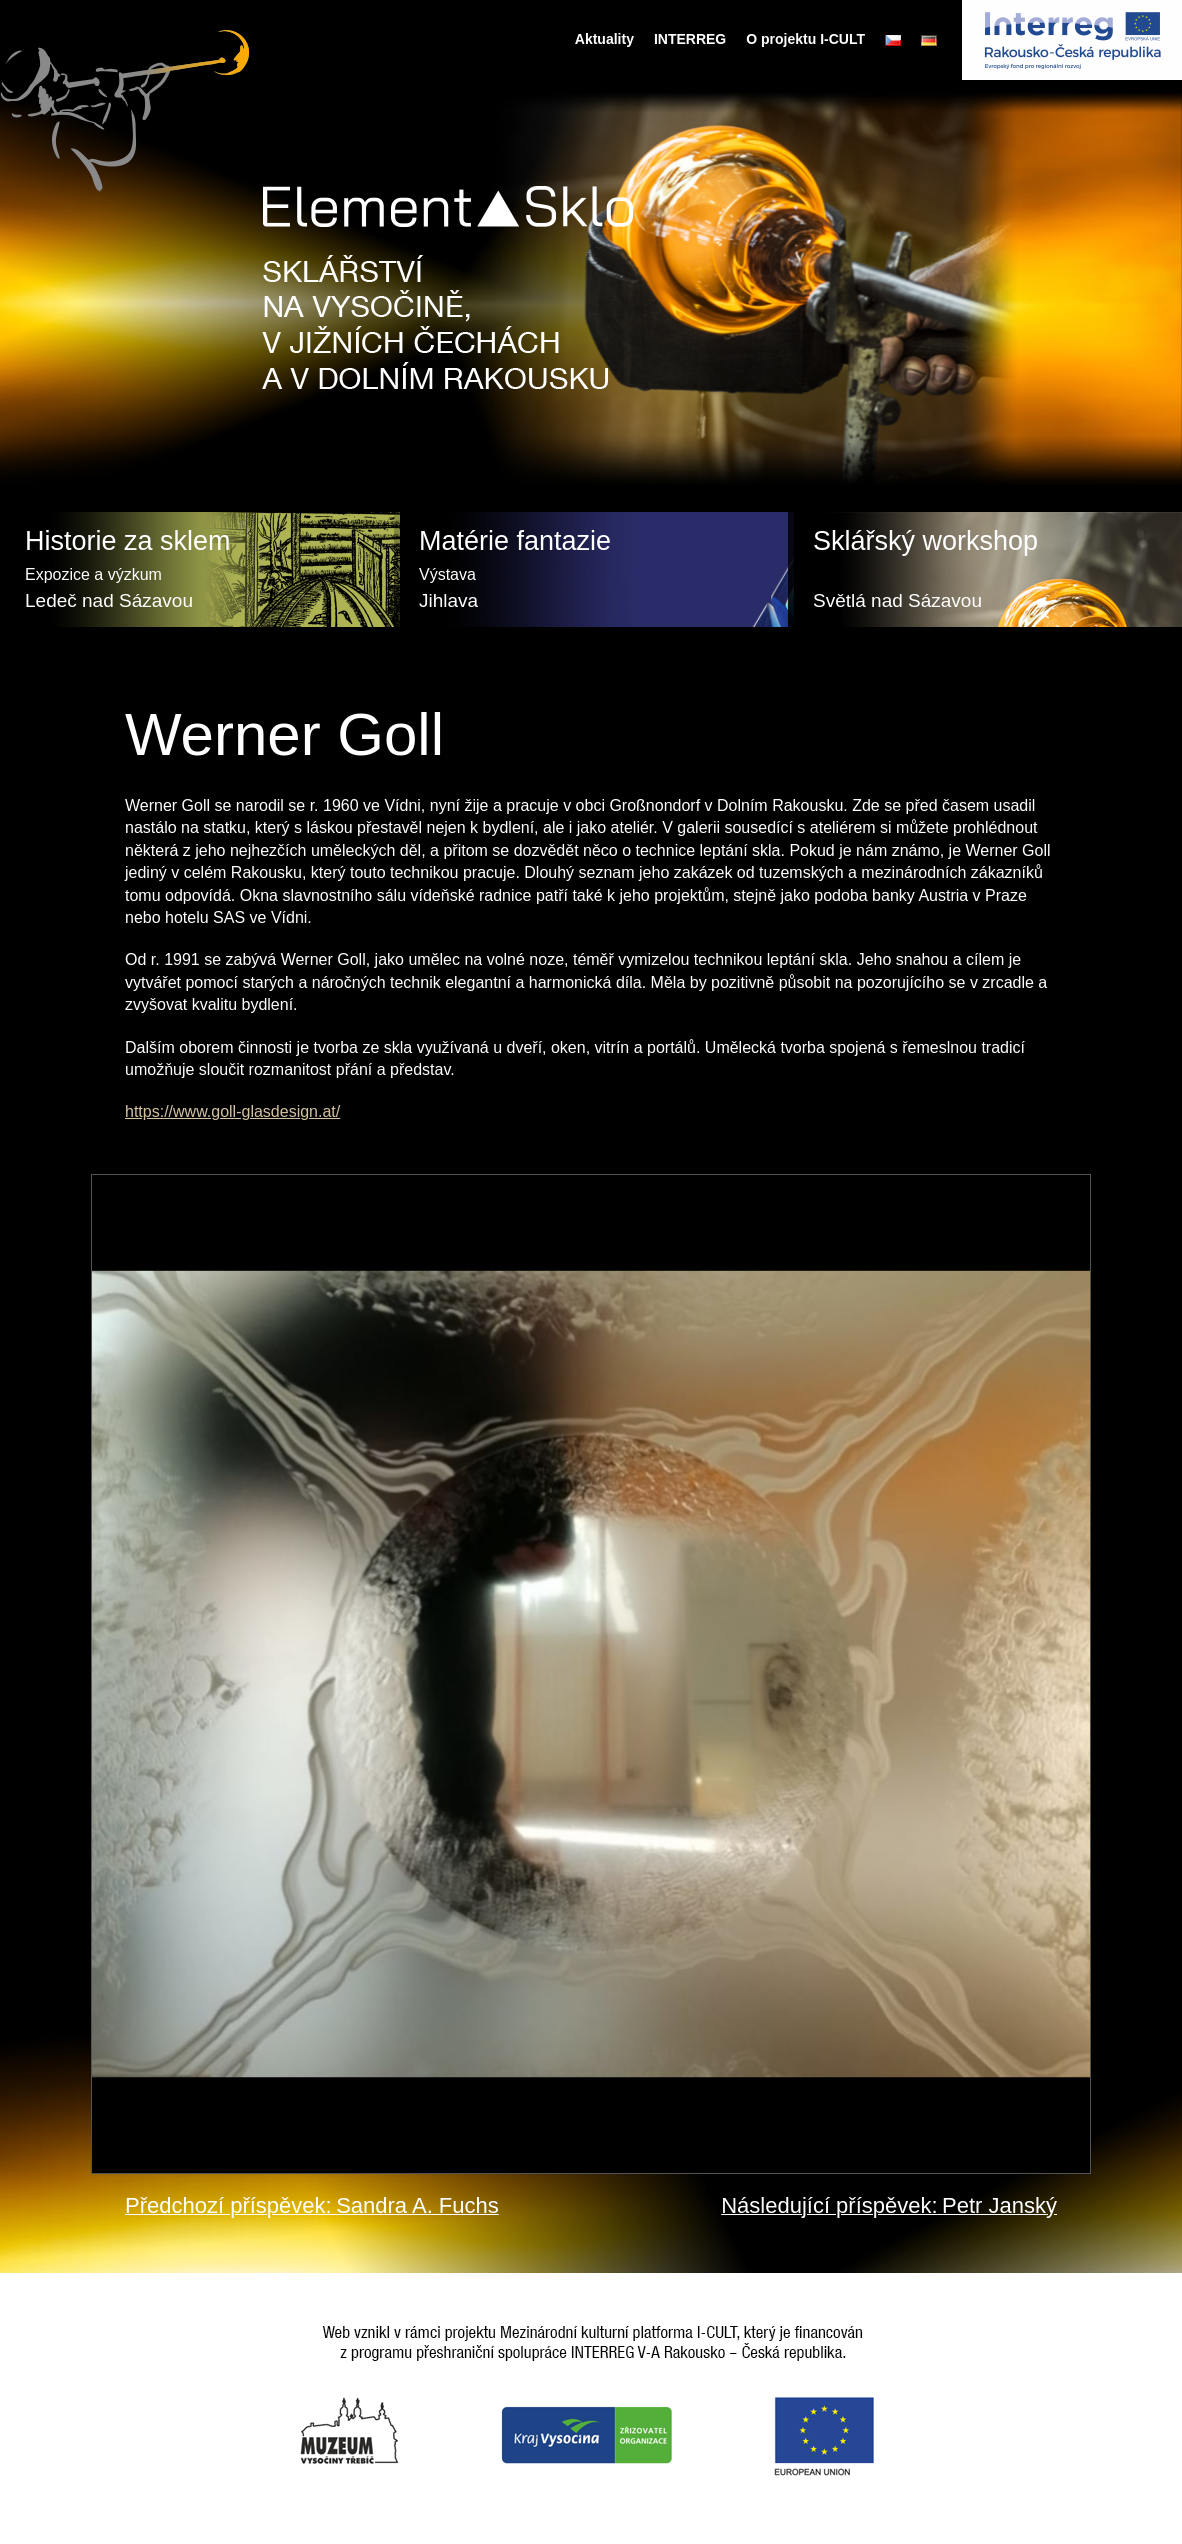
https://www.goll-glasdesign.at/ (232, 1111)
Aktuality (604, 39)
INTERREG (690, 39)
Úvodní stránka (546, 38)
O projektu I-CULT (805, 39)
